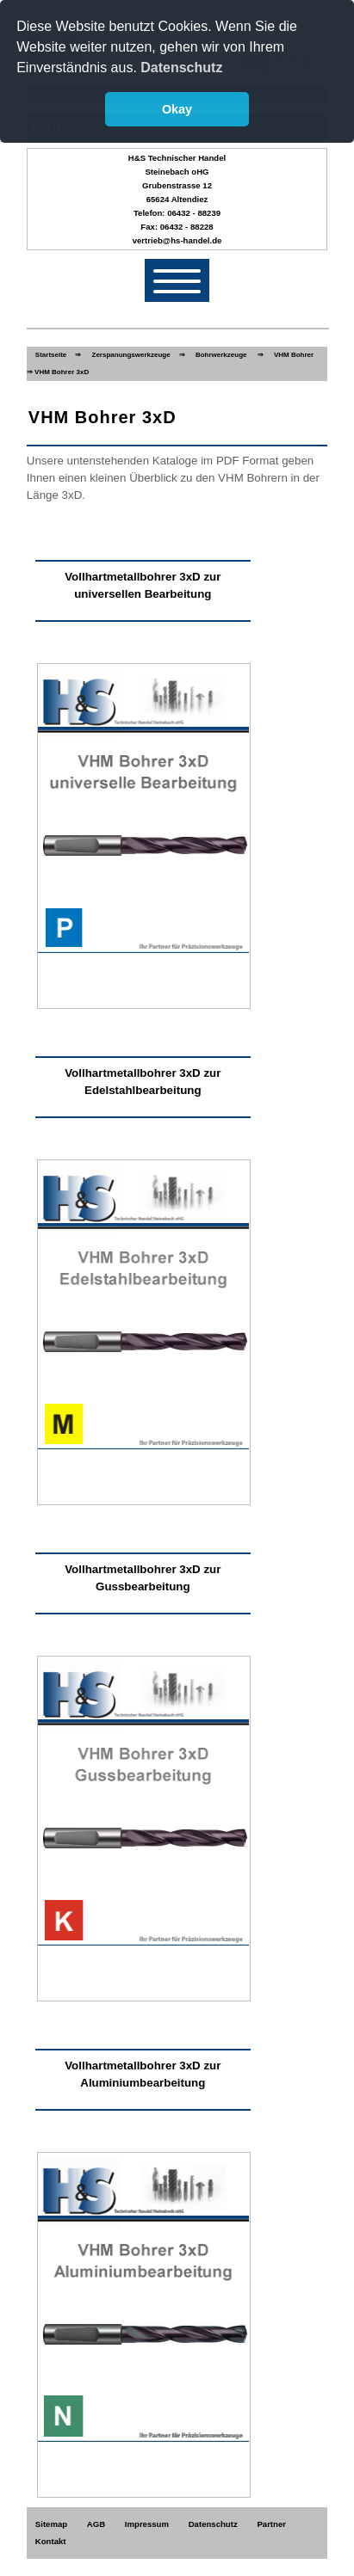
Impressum (147, 2524)
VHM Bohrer (294, 355)
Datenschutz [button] (181, 67)
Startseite (50, 355)
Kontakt (50, 2541)
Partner (271, 2524)
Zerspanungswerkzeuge (131, 355)
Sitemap (51, 2524)
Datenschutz (213, 2524)
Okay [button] (177, 109)
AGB (96, 2524)
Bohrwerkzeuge (221, 355)
